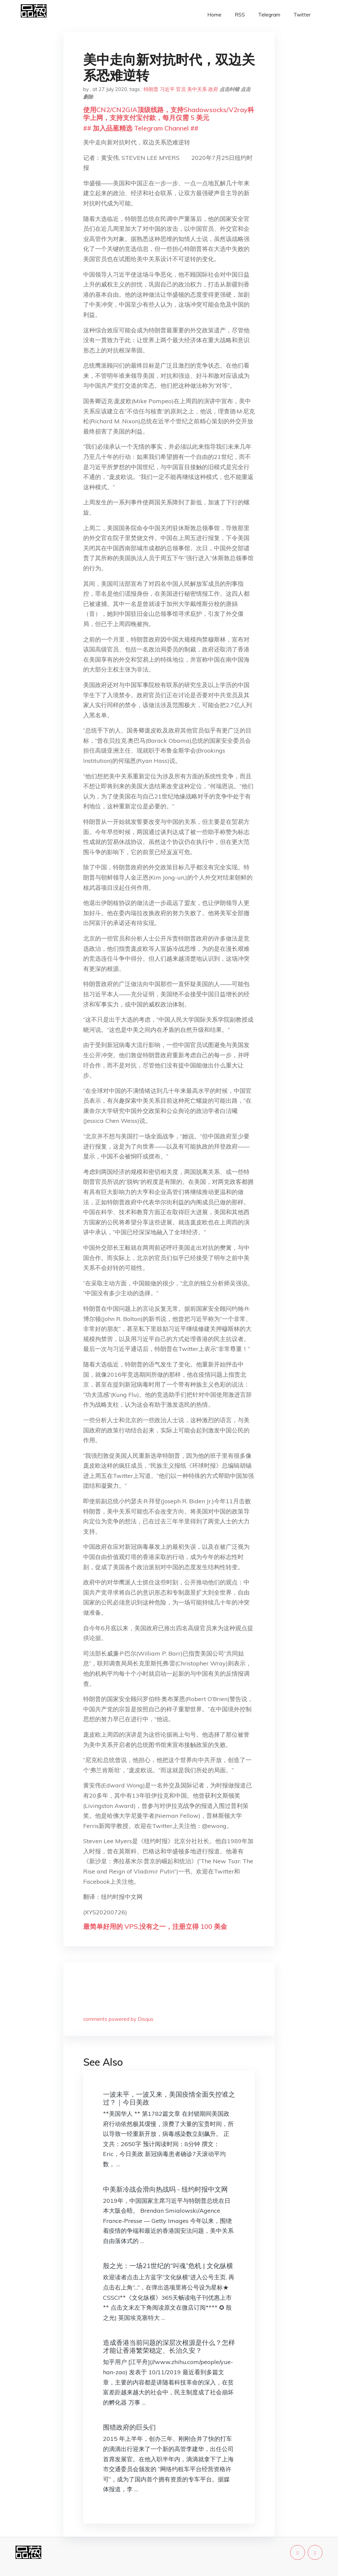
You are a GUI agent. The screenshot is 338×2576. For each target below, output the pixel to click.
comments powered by (118, 2019)
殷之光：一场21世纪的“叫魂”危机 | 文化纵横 (168, 2265)
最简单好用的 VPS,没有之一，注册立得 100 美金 (155, 1926)
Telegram (269, 15)
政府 (213, 89)
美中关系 (197, 89)
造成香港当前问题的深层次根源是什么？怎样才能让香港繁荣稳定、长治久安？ (169, 2346)
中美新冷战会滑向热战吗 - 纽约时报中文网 (165, 2189)
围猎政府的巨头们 (129, 2427)
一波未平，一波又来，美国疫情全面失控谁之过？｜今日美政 (169, 2098)
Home (214, 15)
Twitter (302, 15)
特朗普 (151, 89)
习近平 (167, 89)
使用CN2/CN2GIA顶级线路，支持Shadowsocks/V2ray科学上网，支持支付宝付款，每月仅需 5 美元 (168, 113)
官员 (181, 89)
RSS (240, 15)
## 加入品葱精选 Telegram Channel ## (140, 128)
